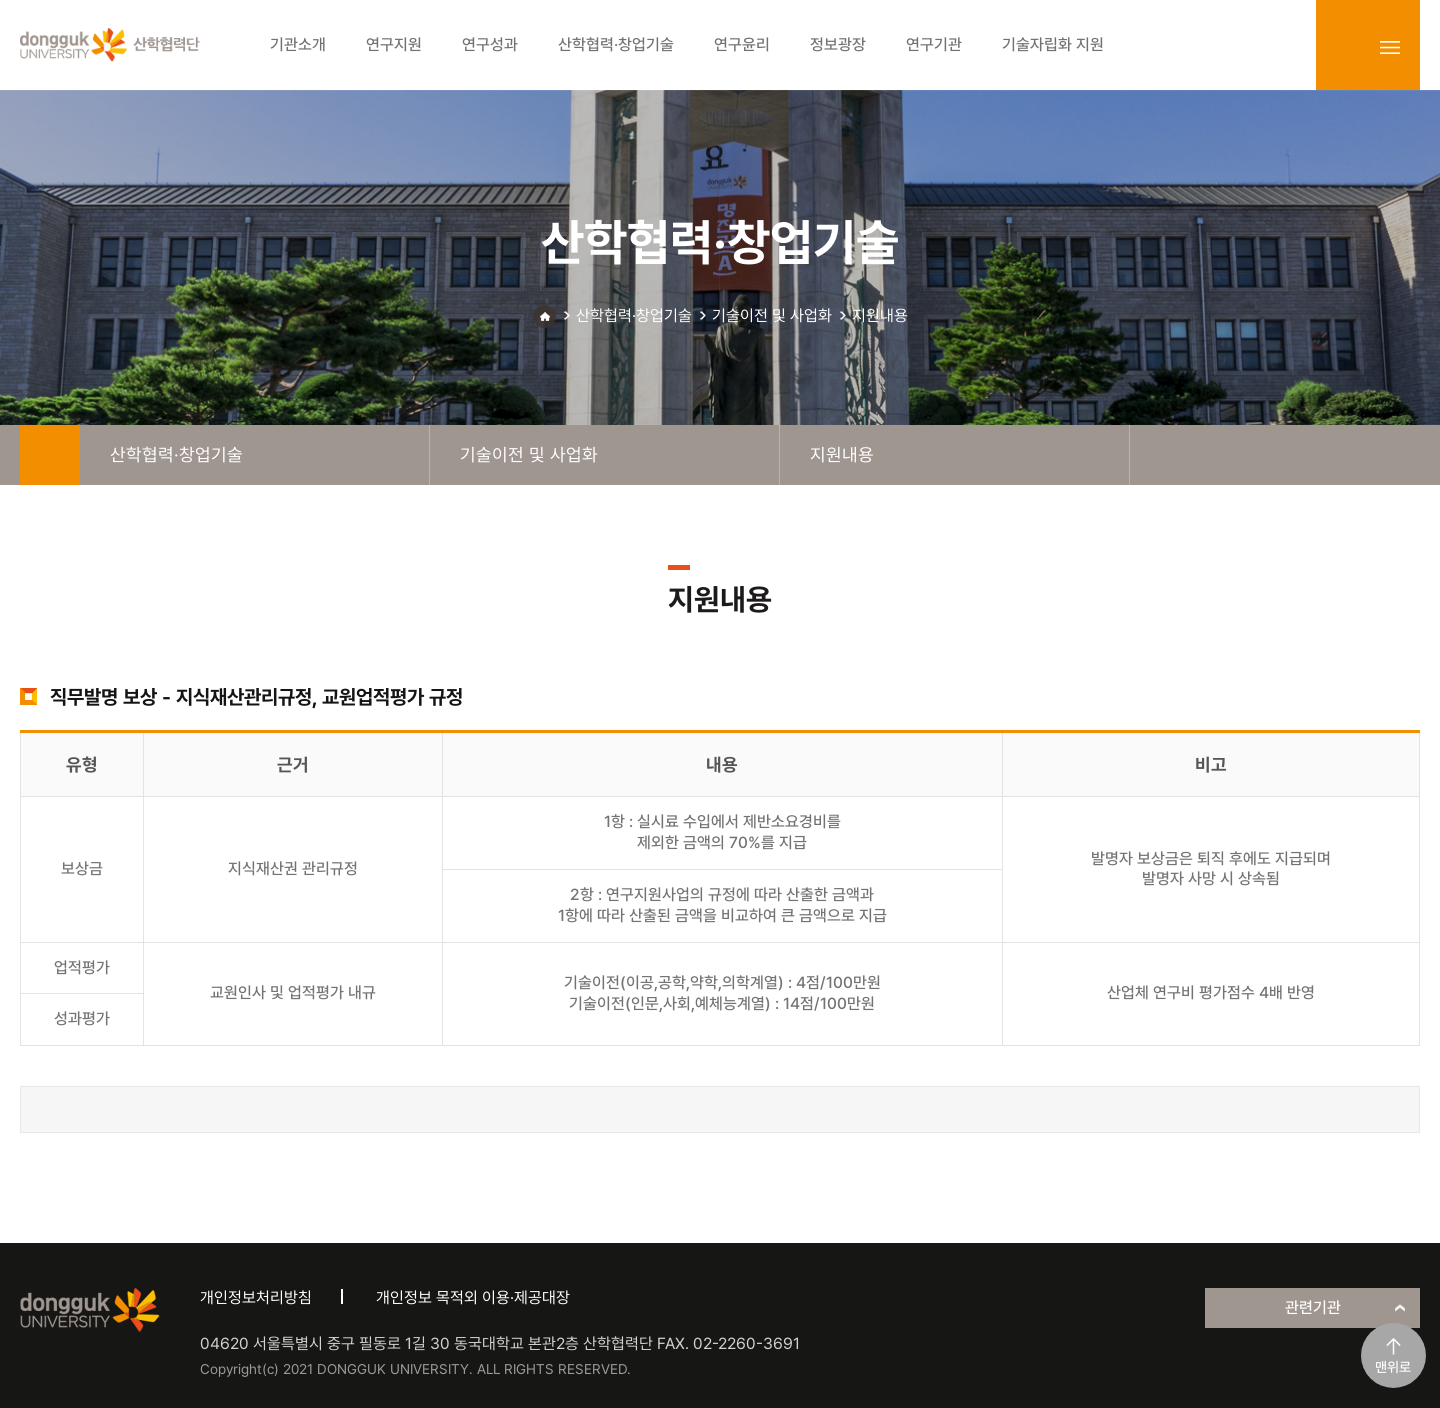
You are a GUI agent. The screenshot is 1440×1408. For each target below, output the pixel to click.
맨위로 (1393, 1367)
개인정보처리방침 (256, 1297)
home (50, 455)
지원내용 (880, 315)
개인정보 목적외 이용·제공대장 (473, 1297)
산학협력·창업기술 (634, 315)
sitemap (1390, 47)
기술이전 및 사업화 (772, 315)
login (1346, 47)
